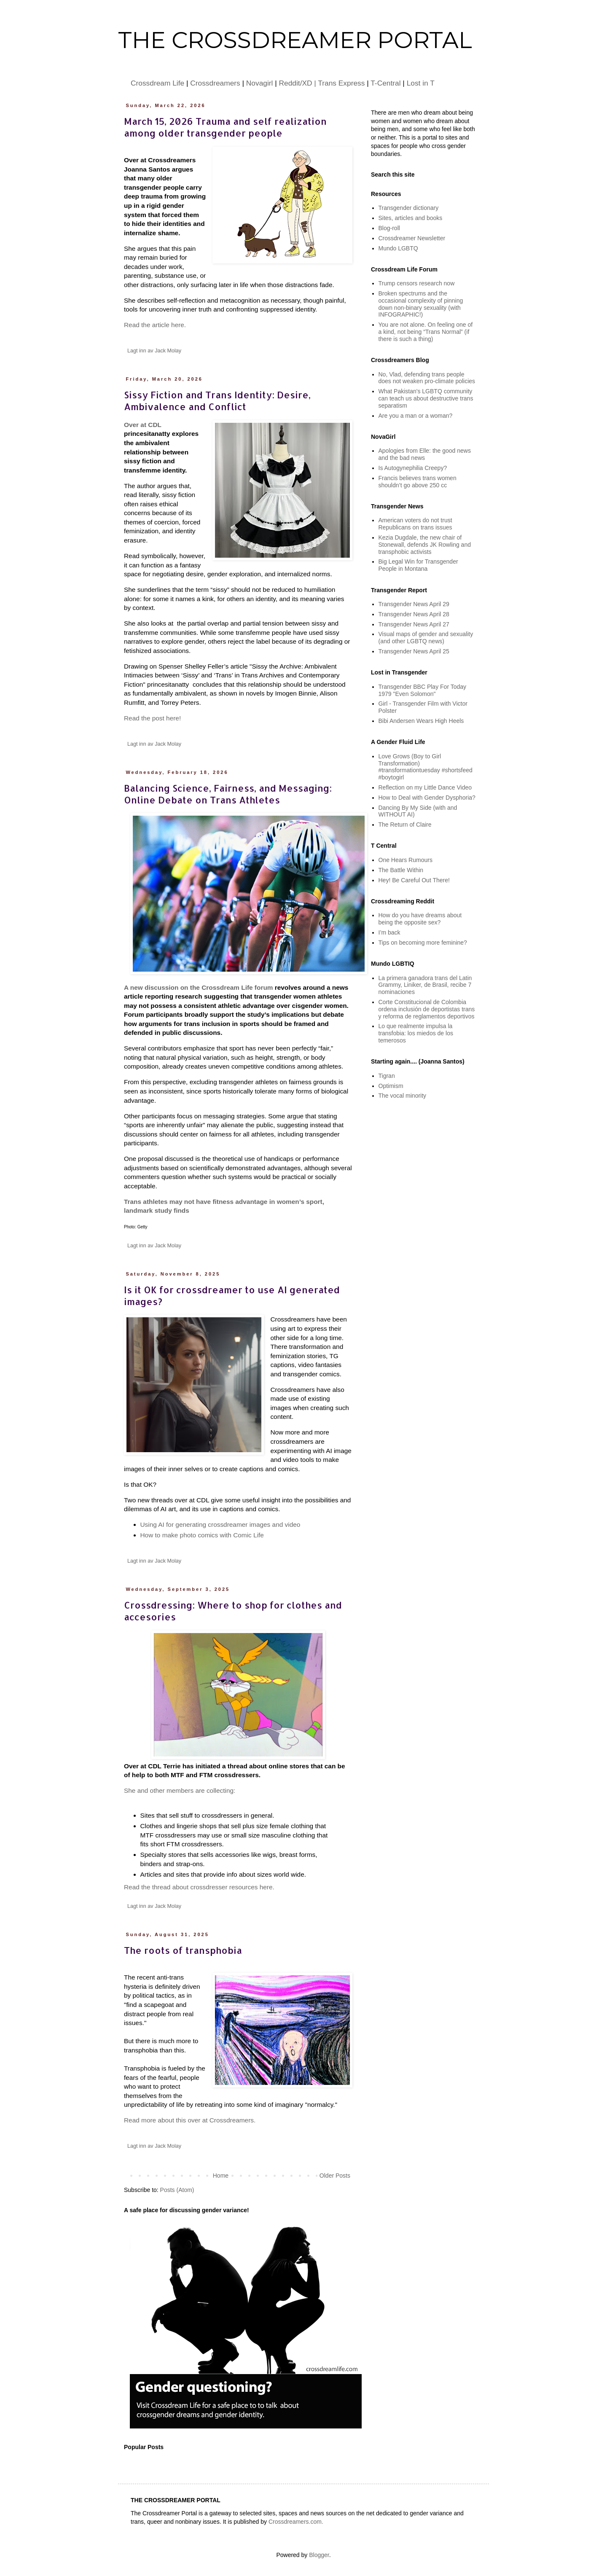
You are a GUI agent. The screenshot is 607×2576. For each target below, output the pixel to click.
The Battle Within (401, 870)
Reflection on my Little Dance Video (425, 787)
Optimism (391, 1086)
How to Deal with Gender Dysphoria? (427, 797)
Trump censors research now (417, 283)
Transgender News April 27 (414, 624)
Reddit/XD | (298, 83)
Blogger (319, 2555)
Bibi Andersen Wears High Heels (421, 720)
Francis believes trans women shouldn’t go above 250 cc (418, 482)
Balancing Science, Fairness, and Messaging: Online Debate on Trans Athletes (228, 794)
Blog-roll (389, 228)
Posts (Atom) (177, 2190)
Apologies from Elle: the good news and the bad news (425, 454)
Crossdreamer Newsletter (412, 238)
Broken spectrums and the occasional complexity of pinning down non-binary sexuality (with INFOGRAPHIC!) (421, 304)
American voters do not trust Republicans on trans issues (415, 524)
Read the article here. (155, 324)
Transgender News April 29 (414, 604)
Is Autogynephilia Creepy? (413, 468)
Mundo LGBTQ (398, 248)
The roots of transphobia (183, 1950)
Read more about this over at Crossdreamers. (189, 2120)
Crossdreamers (215, 83)
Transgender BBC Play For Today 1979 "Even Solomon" (423, 690)
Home (220, 2175)
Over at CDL (142, 424)
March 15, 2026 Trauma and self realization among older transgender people (225, 127)
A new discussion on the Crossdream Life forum (199, 987)
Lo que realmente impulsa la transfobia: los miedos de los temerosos (416, 1033)
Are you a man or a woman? (416, 415)
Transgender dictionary (409, 207)
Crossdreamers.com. (296, 2521)
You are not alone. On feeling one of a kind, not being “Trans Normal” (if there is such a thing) (426, 331)
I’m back (389, 932)
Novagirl (259, 83)
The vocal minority (403, 1095)
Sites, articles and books (411, 218)
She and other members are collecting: (179, 1790)
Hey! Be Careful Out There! (414, 880)
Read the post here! (152, 718)
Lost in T (421, 83)
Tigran (387, 1075)
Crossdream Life (157, 83)
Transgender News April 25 (414, 651)
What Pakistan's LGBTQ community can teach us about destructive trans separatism (426, 398)
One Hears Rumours (405, 860)
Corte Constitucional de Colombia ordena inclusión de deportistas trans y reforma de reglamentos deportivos (427, 1009)
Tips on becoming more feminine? (423, 942)
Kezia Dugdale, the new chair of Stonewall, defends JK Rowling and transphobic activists (425, 544)
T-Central (385, 83)
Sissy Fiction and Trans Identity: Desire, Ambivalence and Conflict (217, 400)
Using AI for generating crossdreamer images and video (220, 1524)
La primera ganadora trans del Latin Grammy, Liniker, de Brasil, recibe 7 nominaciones (425, 985)
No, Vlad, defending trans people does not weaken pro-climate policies (427, 378)
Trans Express (341, 83)
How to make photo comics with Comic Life (202, 1535)
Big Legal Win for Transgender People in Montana (418, 565)
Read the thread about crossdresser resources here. (199, 1887)
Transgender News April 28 (414, 614)
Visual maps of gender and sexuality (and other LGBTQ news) (426, 638)
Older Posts (335, 2175)
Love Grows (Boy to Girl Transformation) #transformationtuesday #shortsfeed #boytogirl (426, 767)
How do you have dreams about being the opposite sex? (420, 919)
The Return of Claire (405, 824)
